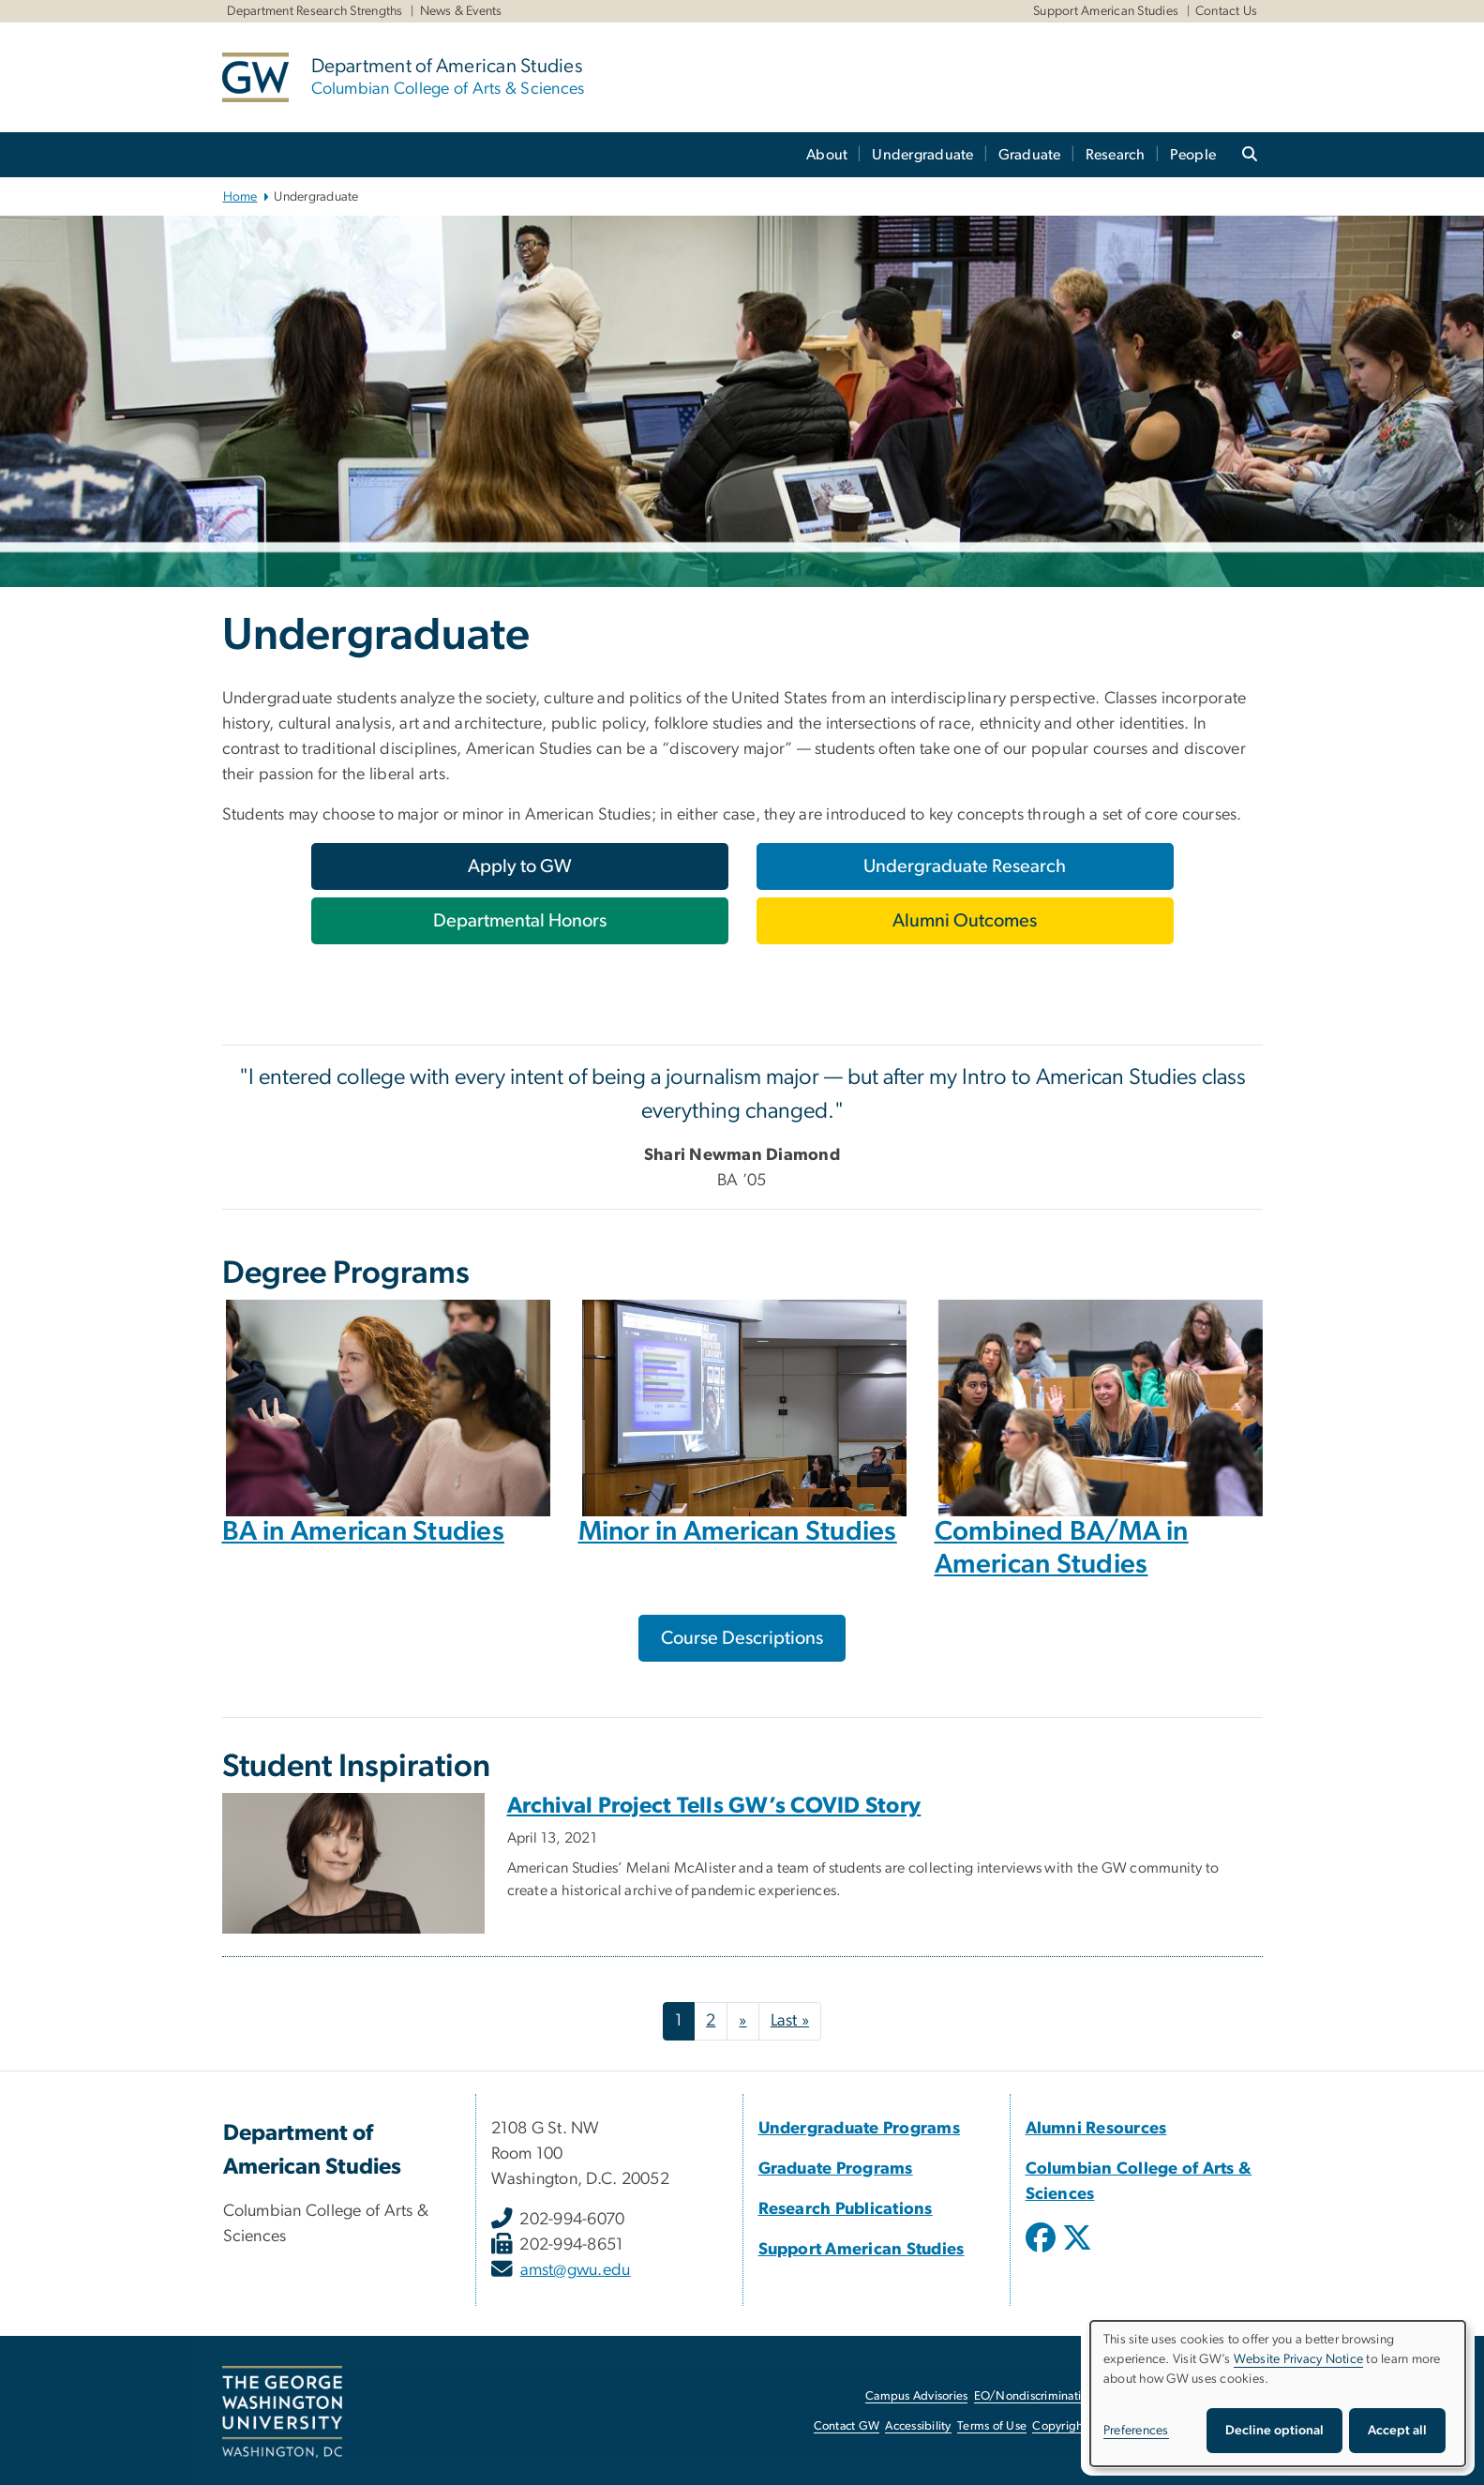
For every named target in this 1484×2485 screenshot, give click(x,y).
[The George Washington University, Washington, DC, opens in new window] (282, 2412)
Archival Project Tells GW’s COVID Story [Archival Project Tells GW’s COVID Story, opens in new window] (714, 1806)
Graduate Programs (835, 2169)
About (826, 154)
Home (240, 196)
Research (1116, 154)
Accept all (1397, 2430)
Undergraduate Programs (859, 2128)
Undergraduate (922, 154)
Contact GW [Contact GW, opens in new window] (847, 2426)
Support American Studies (1105, 11)
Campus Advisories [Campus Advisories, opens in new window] (916, 2396)
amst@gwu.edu (575, 2270)
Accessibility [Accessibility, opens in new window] (918, 2426)
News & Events (461, 11)
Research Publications (845, 2209)
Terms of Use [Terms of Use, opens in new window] (992, 2426)
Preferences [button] (1136, 2430)
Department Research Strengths (315, 11)
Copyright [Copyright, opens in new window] (1059, 2426)
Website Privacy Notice (1299, 2359)
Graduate (1029, 154)
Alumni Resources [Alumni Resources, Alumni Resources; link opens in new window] (1096, 2128)
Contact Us (1226, 11)
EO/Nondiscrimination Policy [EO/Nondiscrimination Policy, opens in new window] (1052, 2396)
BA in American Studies (363, 1531)
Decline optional (1274, 2430)
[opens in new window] (1042, 2251)
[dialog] (1277, 2393)
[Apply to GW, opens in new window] (519, 866)
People (1193, 154)
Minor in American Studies (737, 1531)
